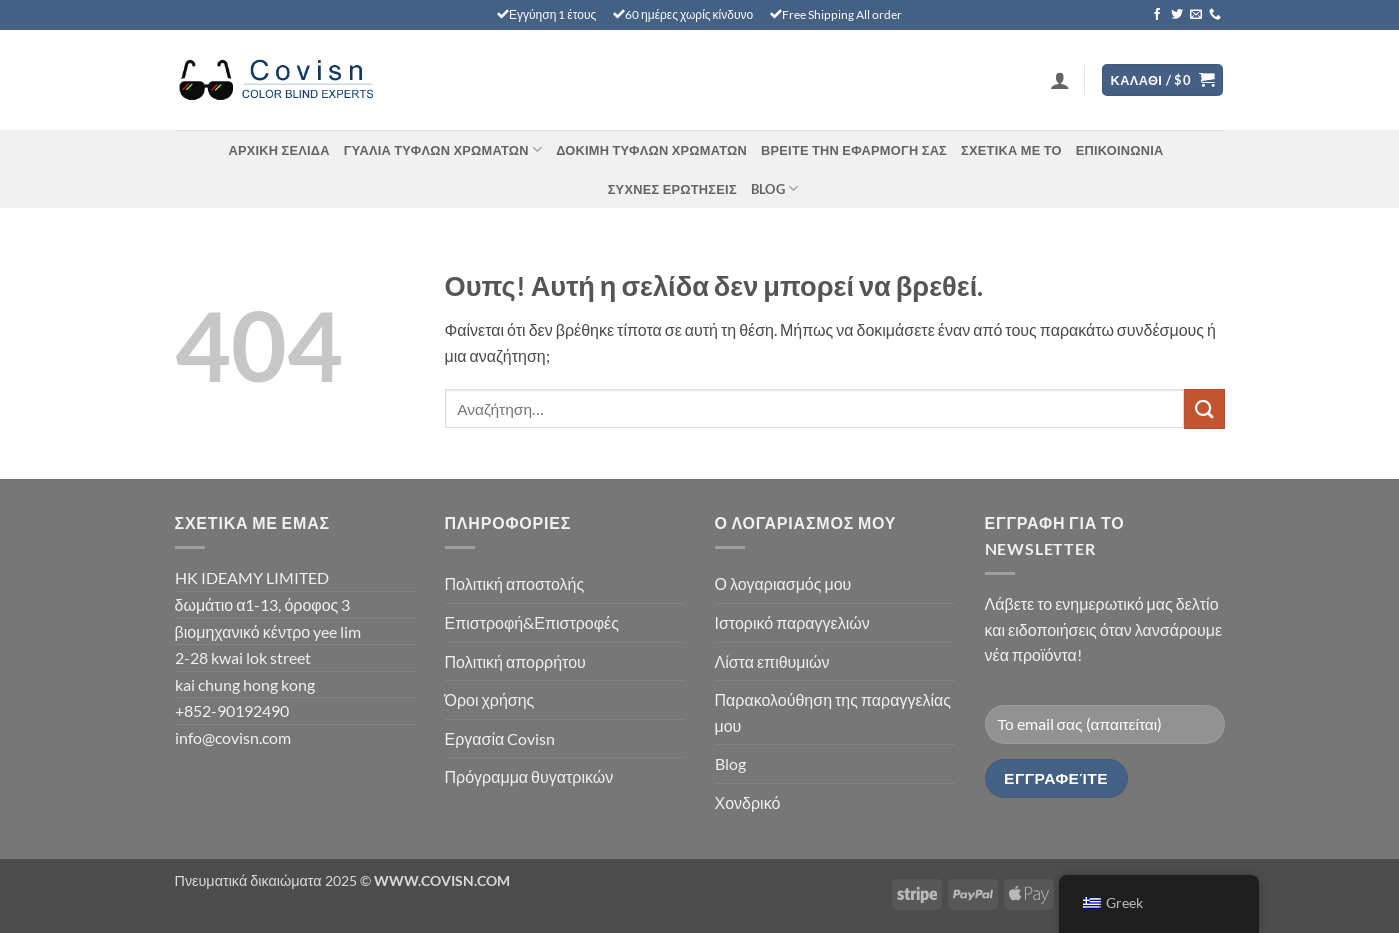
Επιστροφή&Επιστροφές (532, 622)
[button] (1060, 80)
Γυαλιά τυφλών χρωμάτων (443, 149)
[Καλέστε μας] (1215, 15)
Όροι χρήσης (490, 699)
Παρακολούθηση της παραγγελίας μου (833, 712)
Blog (774, 188)
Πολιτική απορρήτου (515, 661)
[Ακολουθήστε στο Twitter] (1177, 15)
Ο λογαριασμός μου (783, 583)
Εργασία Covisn (500, 738)
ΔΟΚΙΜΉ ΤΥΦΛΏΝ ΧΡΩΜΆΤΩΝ (651, 150)
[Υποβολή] (1204, 408)
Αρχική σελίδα (278, 150)
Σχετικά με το (1011, 150)
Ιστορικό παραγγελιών (792, 622)
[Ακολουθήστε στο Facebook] (1157, 15)
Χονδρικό (748, 802)
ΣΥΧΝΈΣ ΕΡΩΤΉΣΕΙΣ (672, 189)
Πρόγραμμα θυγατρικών (529, 776)
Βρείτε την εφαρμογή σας (854, 150)
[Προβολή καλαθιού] (1162, 80)
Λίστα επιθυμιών (772, 661)
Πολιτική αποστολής (515, 583)
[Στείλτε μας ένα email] (1196, 15)
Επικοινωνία (1120, 150)
